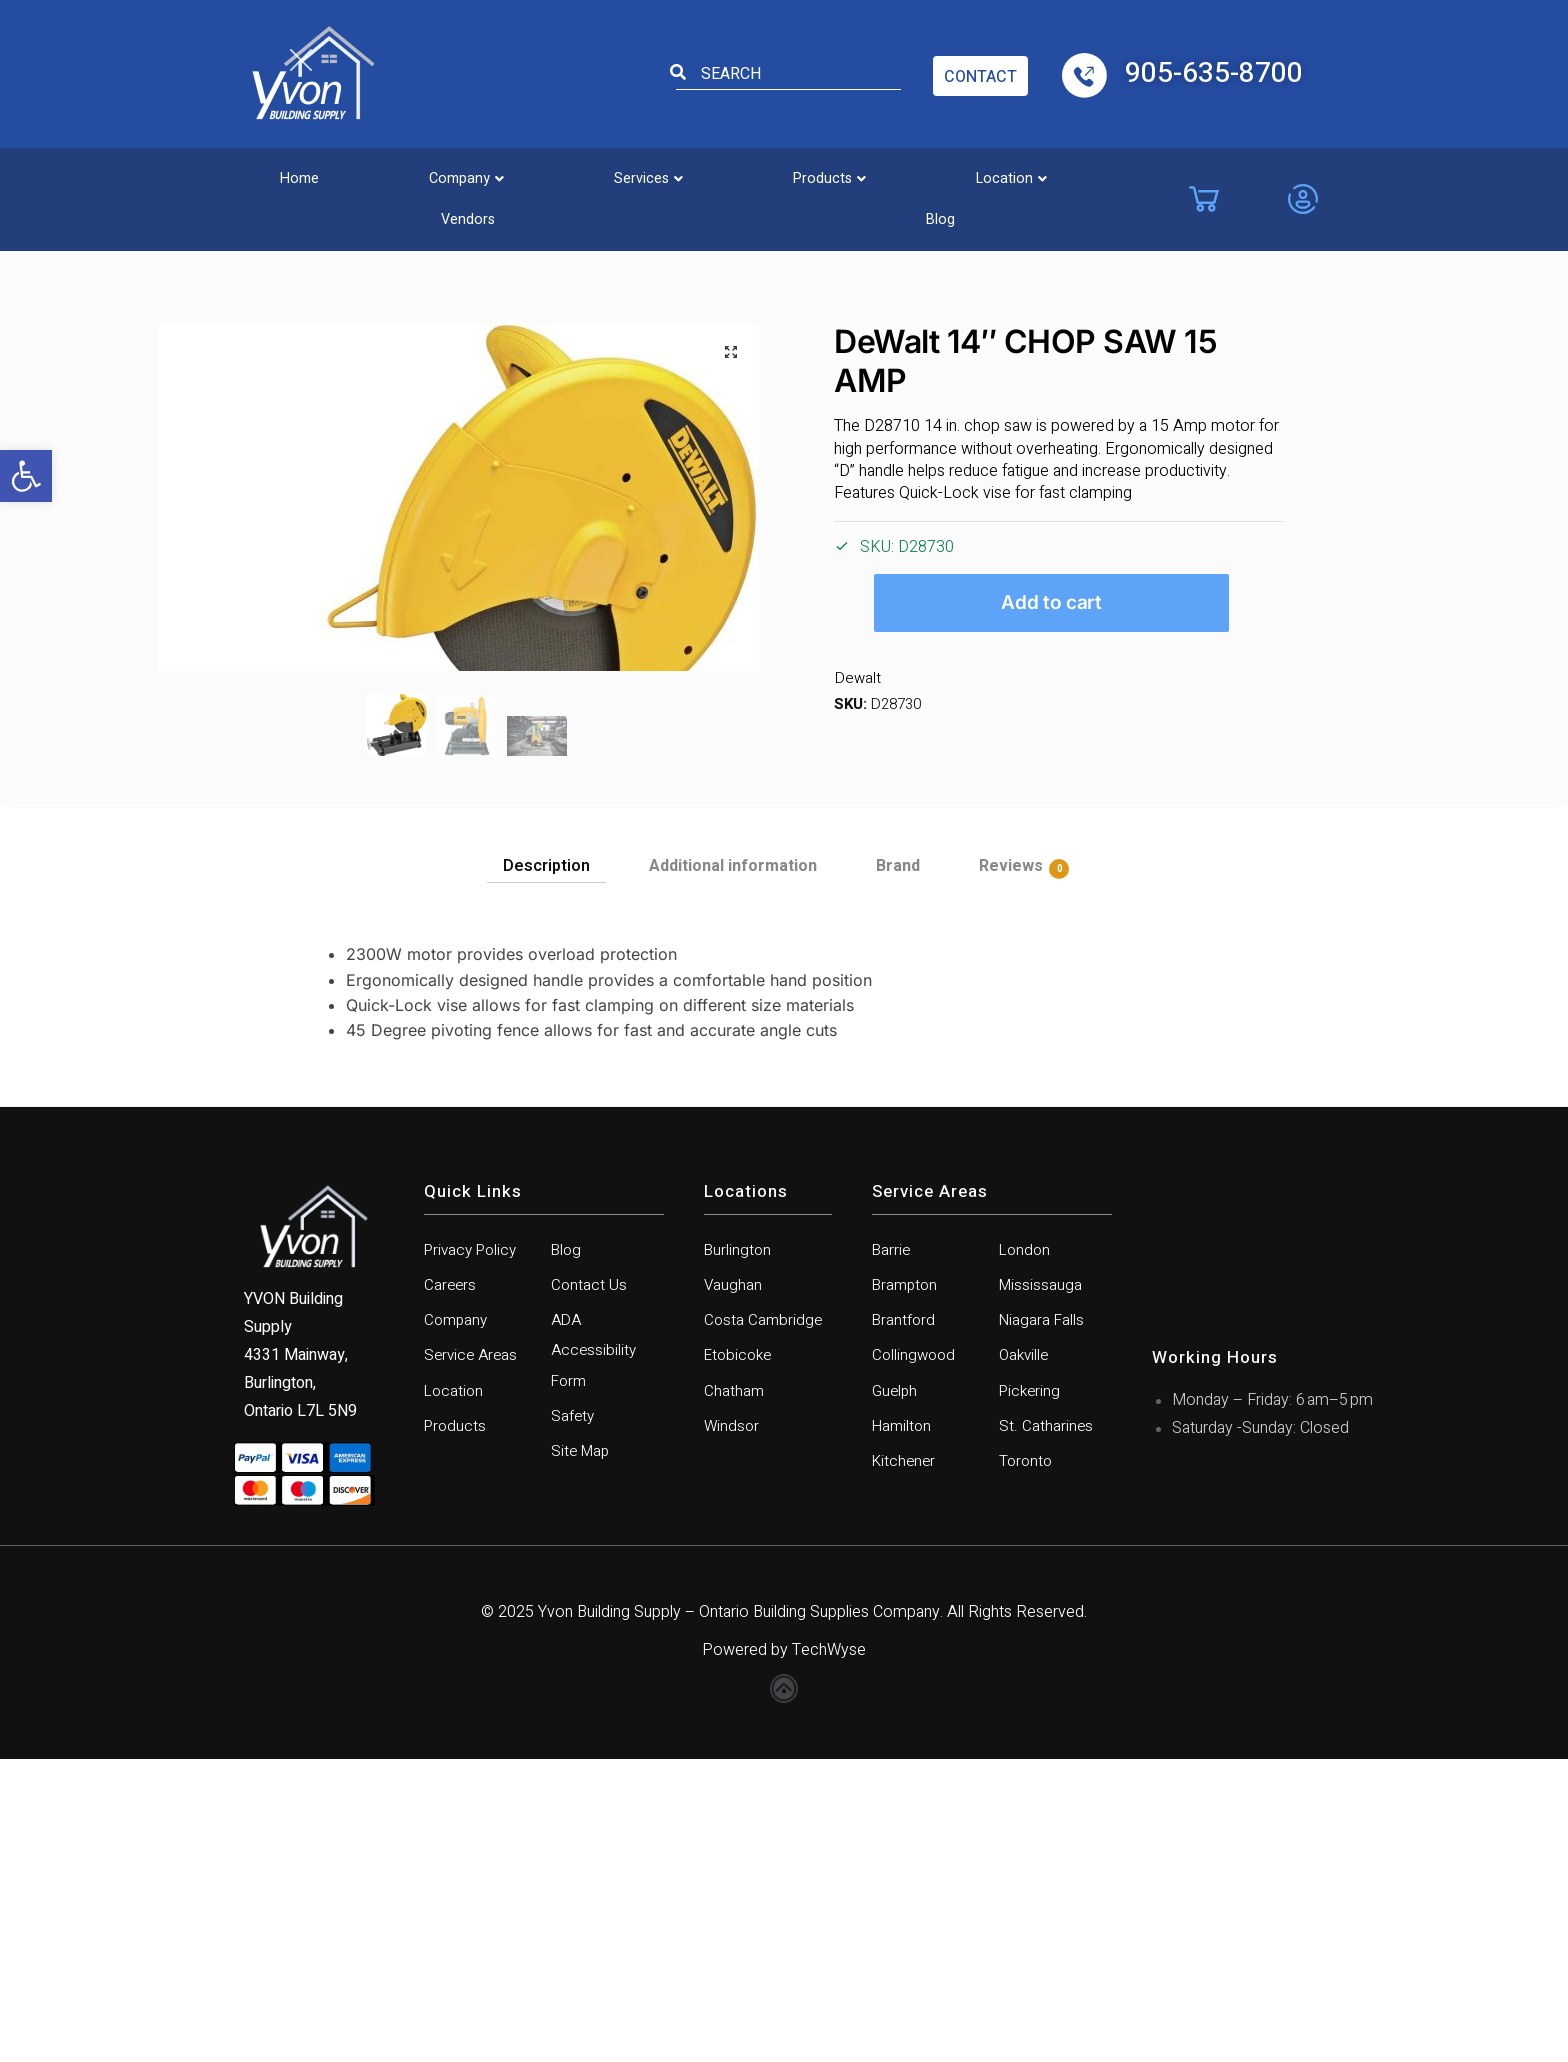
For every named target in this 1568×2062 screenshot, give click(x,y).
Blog (1119, 173)
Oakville (1025, 1652)
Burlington (738, 1541)
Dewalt (856, 678)
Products (712, 173)
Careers (451, 1578)
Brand (898, 1156)
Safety (573, 1716)
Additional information (733, 1156)
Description (546, 1156)
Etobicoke (740, 1652)
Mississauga (1041, 1578)
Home (281, 173)
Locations (746, 1482)
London (1026, 1541)
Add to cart (1051, 602)
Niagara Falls (1042, 1615)
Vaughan (733, 1578)
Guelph (895, 1689)
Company (414, 173)
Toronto (1027, 1763)
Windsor (732, 1726)
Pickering (1031, 1689)
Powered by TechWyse (784, 1953)
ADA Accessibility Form (595, 1647)
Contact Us (589, 1578)
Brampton (906, 1578)
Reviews (1011, 1157)
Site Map (582, 1753)
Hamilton (903, 1726)
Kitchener (905, 1763)
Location (862, 173)
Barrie (892, 1541)
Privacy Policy (474, 1541)
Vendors (1002, 173)
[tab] (546, 1151)
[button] (26, 476)
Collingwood (915, 1652)
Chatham (734, 1689)
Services (564, 173)
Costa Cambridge (764, 1615)
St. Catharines (1046, 1726)
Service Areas (473, 1652)
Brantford (904, 1615)
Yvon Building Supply (609, 1915)
